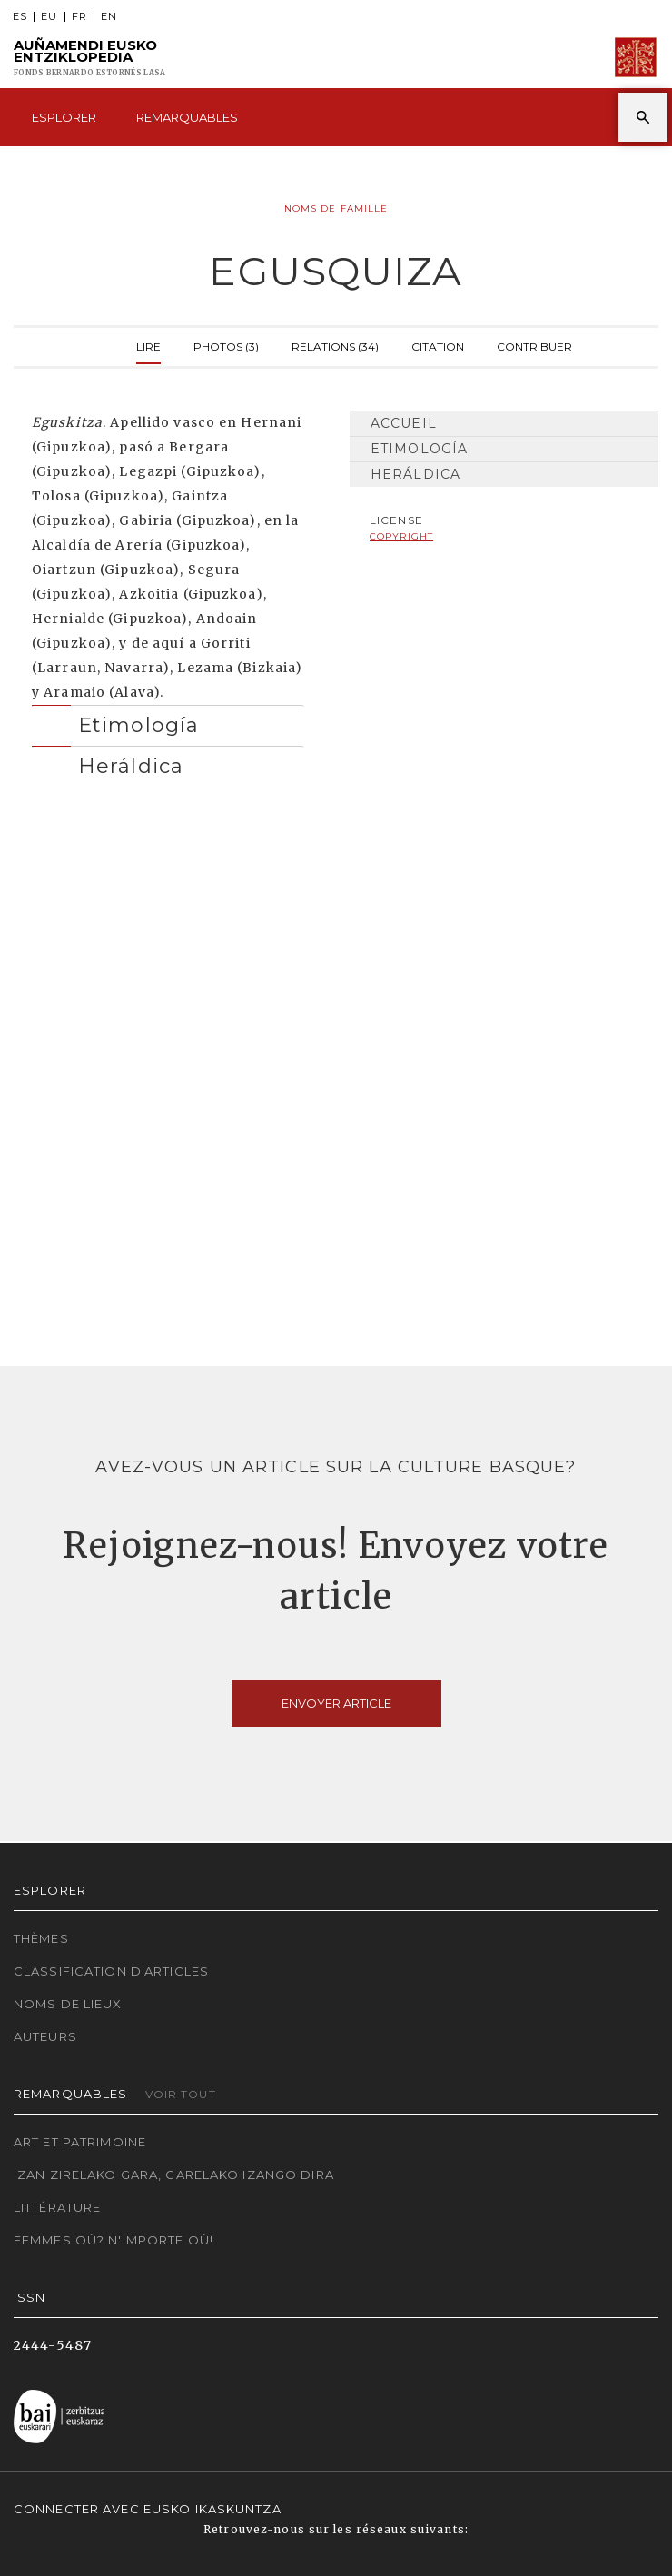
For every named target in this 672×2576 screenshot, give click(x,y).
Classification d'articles (111, 1971)
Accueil (404, 423)
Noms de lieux (68, 2003)
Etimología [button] (138, 725)
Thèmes (41, 1938)
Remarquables (187, 117)
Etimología (419, 449)
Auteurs (45, 2036)
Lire (148, 344)
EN (109, 17)
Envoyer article (336, 1703)
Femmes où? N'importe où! (113, 2240)
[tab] (168, 721)
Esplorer (64, 117)
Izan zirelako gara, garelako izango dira (174, 2174)
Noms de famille (336, 208)
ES (20, 17)
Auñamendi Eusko (89, 57)
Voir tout (180, 2094)
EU (49, 17)
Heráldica (415, 474)
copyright (401, 536)
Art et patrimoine (80, 2142)
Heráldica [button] (130, 766)
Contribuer (534, 344)
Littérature (57, 2207)
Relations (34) (335, 344)
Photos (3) (226, 344)
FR (79, 17)
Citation (437, 344)
